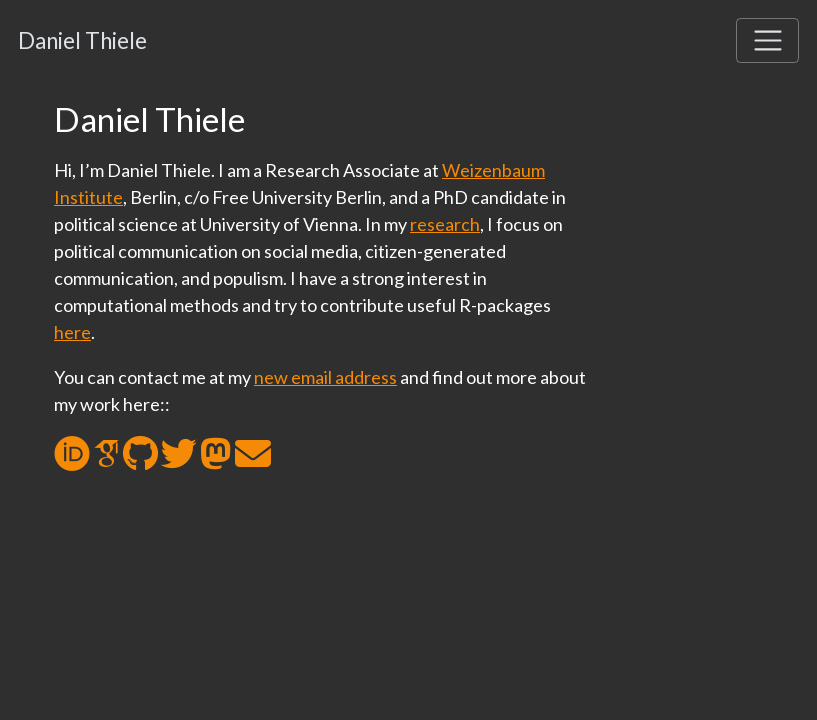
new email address (325, 377)
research (445, 224)
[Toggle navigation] (767, 40)
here (72, 332)
